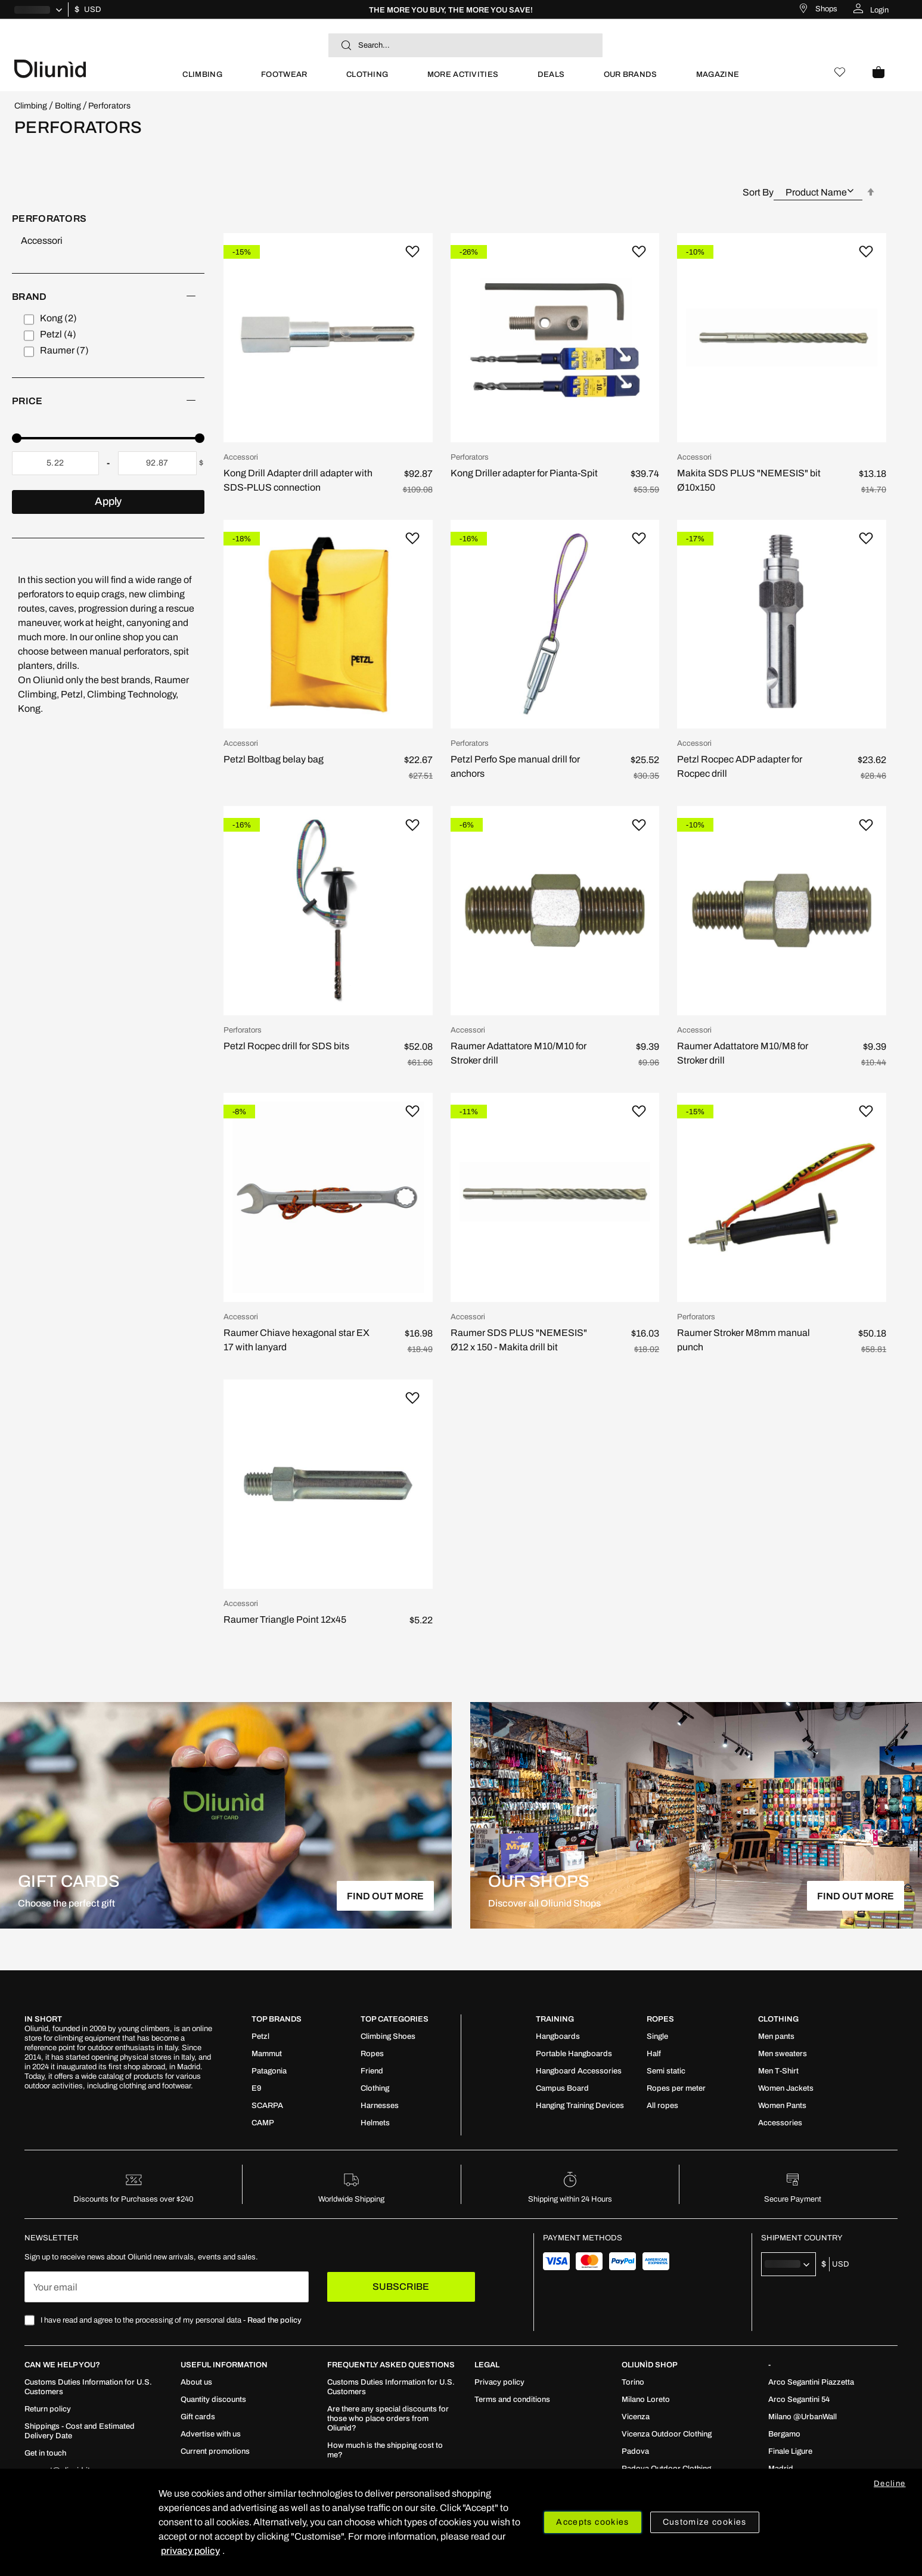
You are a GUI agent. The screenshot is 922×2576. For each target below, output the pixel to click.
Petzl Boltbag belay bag (273, 759)
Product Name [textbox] (816, 192)
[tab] (108, 335)
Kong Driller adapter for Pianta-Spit (524, 473)
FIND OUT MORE (385, 1896)
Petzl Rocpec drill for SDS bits (286, 1046)
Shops (826, 9)
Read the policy (274, 2320)
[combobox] (465, 45)
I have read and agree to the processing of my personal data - (171, 2320)
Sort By (758, 192)
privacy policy (190, 2551)
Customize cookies (705, 2522)
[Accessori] (112, 241)
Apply (108, 501)
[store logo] (88, 67)
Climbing (30, 105)
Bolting (68, 105)
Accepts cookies (592, 2522)
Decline (889, 2483)
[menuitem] (202, 79)
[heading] (108, 297)
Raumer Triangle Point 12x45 (284, 1619)
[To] (157, 463)
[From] (55, 463)
